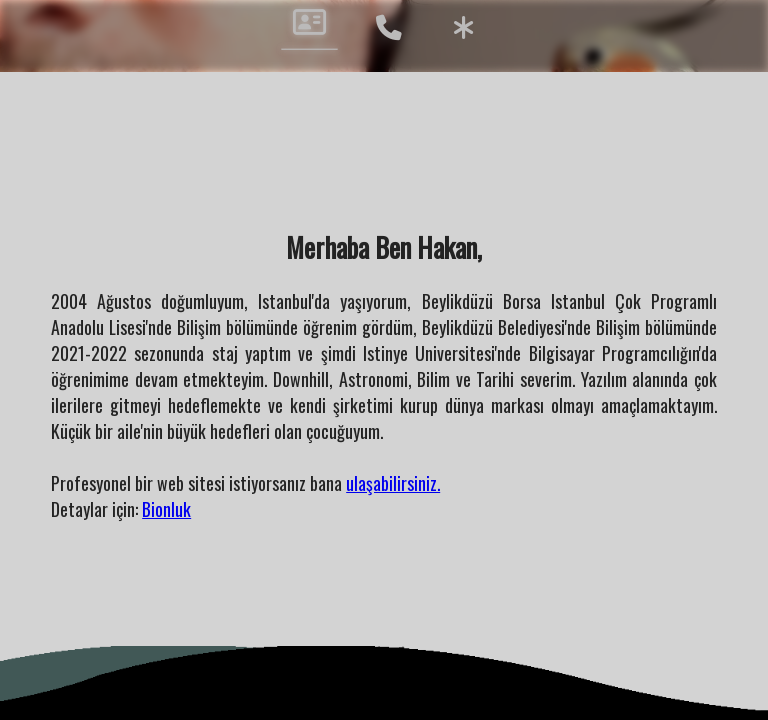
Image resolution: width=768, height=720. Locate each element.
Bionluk (166, 509)
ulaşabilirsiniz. (393, 483)
